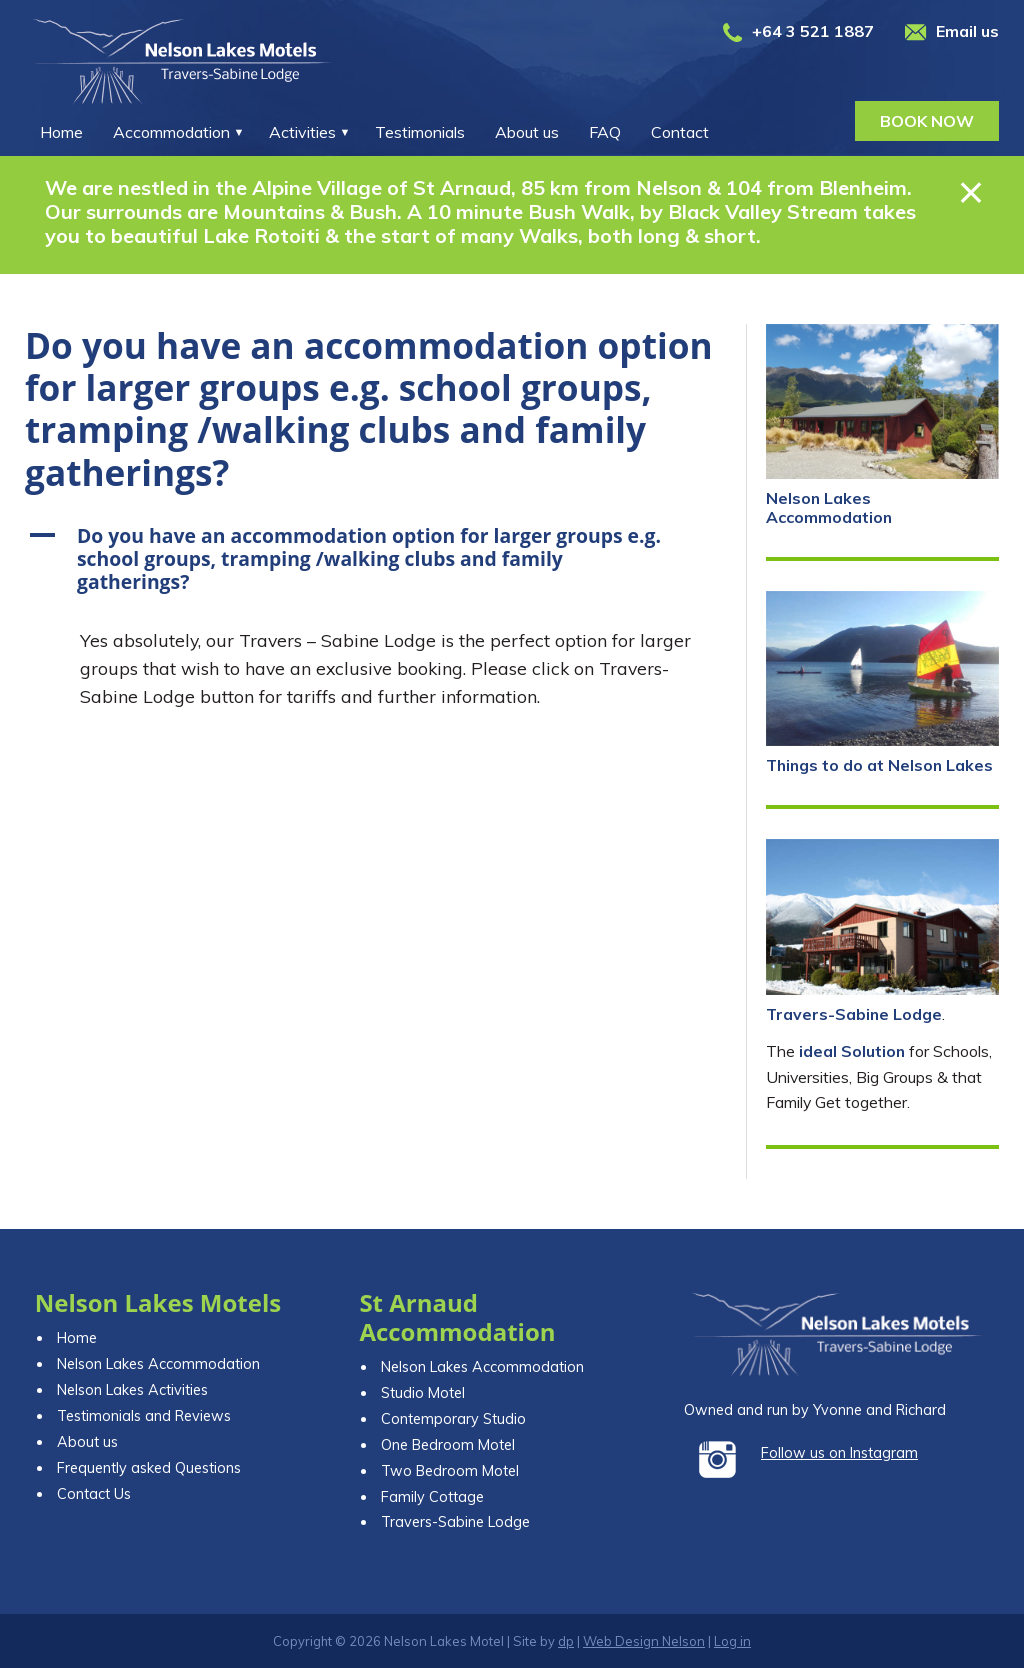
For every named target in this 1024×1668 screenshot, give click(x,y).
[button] (375, 559)
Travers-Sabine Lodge (854, 1014)
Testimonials (420, 132)
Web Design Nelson (644, 1641)
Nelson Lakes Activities (132, 1390)
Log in (732, 1641)
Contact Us (94, 1494)
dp (566, 1641)
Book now (927, 121)
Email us (967, 31)
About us (527, 132)
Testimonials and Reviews (144, 1416)
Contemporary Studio (453, 1419)
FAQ (605, 132)
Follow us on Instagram (839, 1453)
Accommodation (171, 132)
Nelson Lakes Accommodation (829, 507)
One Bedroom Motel (448, 1445)
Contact (680, 132)
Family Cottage (432, 1497)
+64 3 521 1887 (813, 31)
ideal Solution (852, 1051)
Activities (302, 132)
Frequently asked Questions (149, 1468)
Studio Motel (423, 1393)
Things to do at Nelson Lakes (879, 765)
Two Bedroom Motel (450, 1471)
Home (61, 132)
